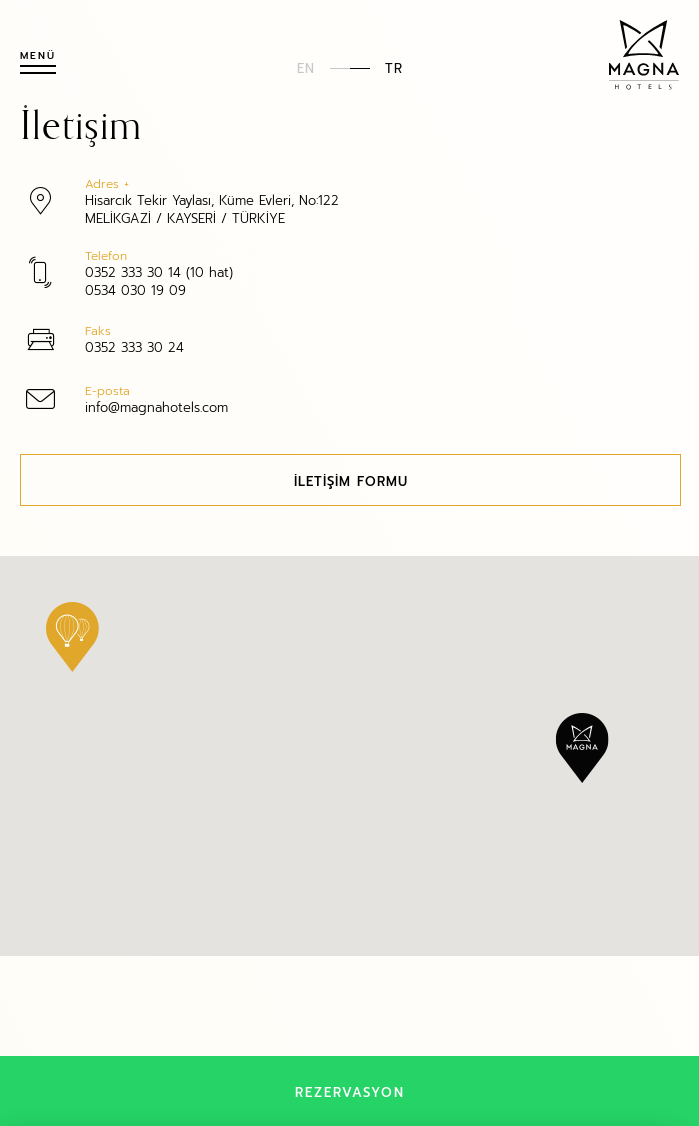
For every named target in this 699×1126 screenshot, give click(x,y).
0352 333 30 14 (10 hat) (159, 271)
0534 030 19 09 (135, 289)
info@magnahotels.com (156, 406)
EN (306, 67)
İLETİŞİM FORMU (351, 480)
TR (394, 67)
